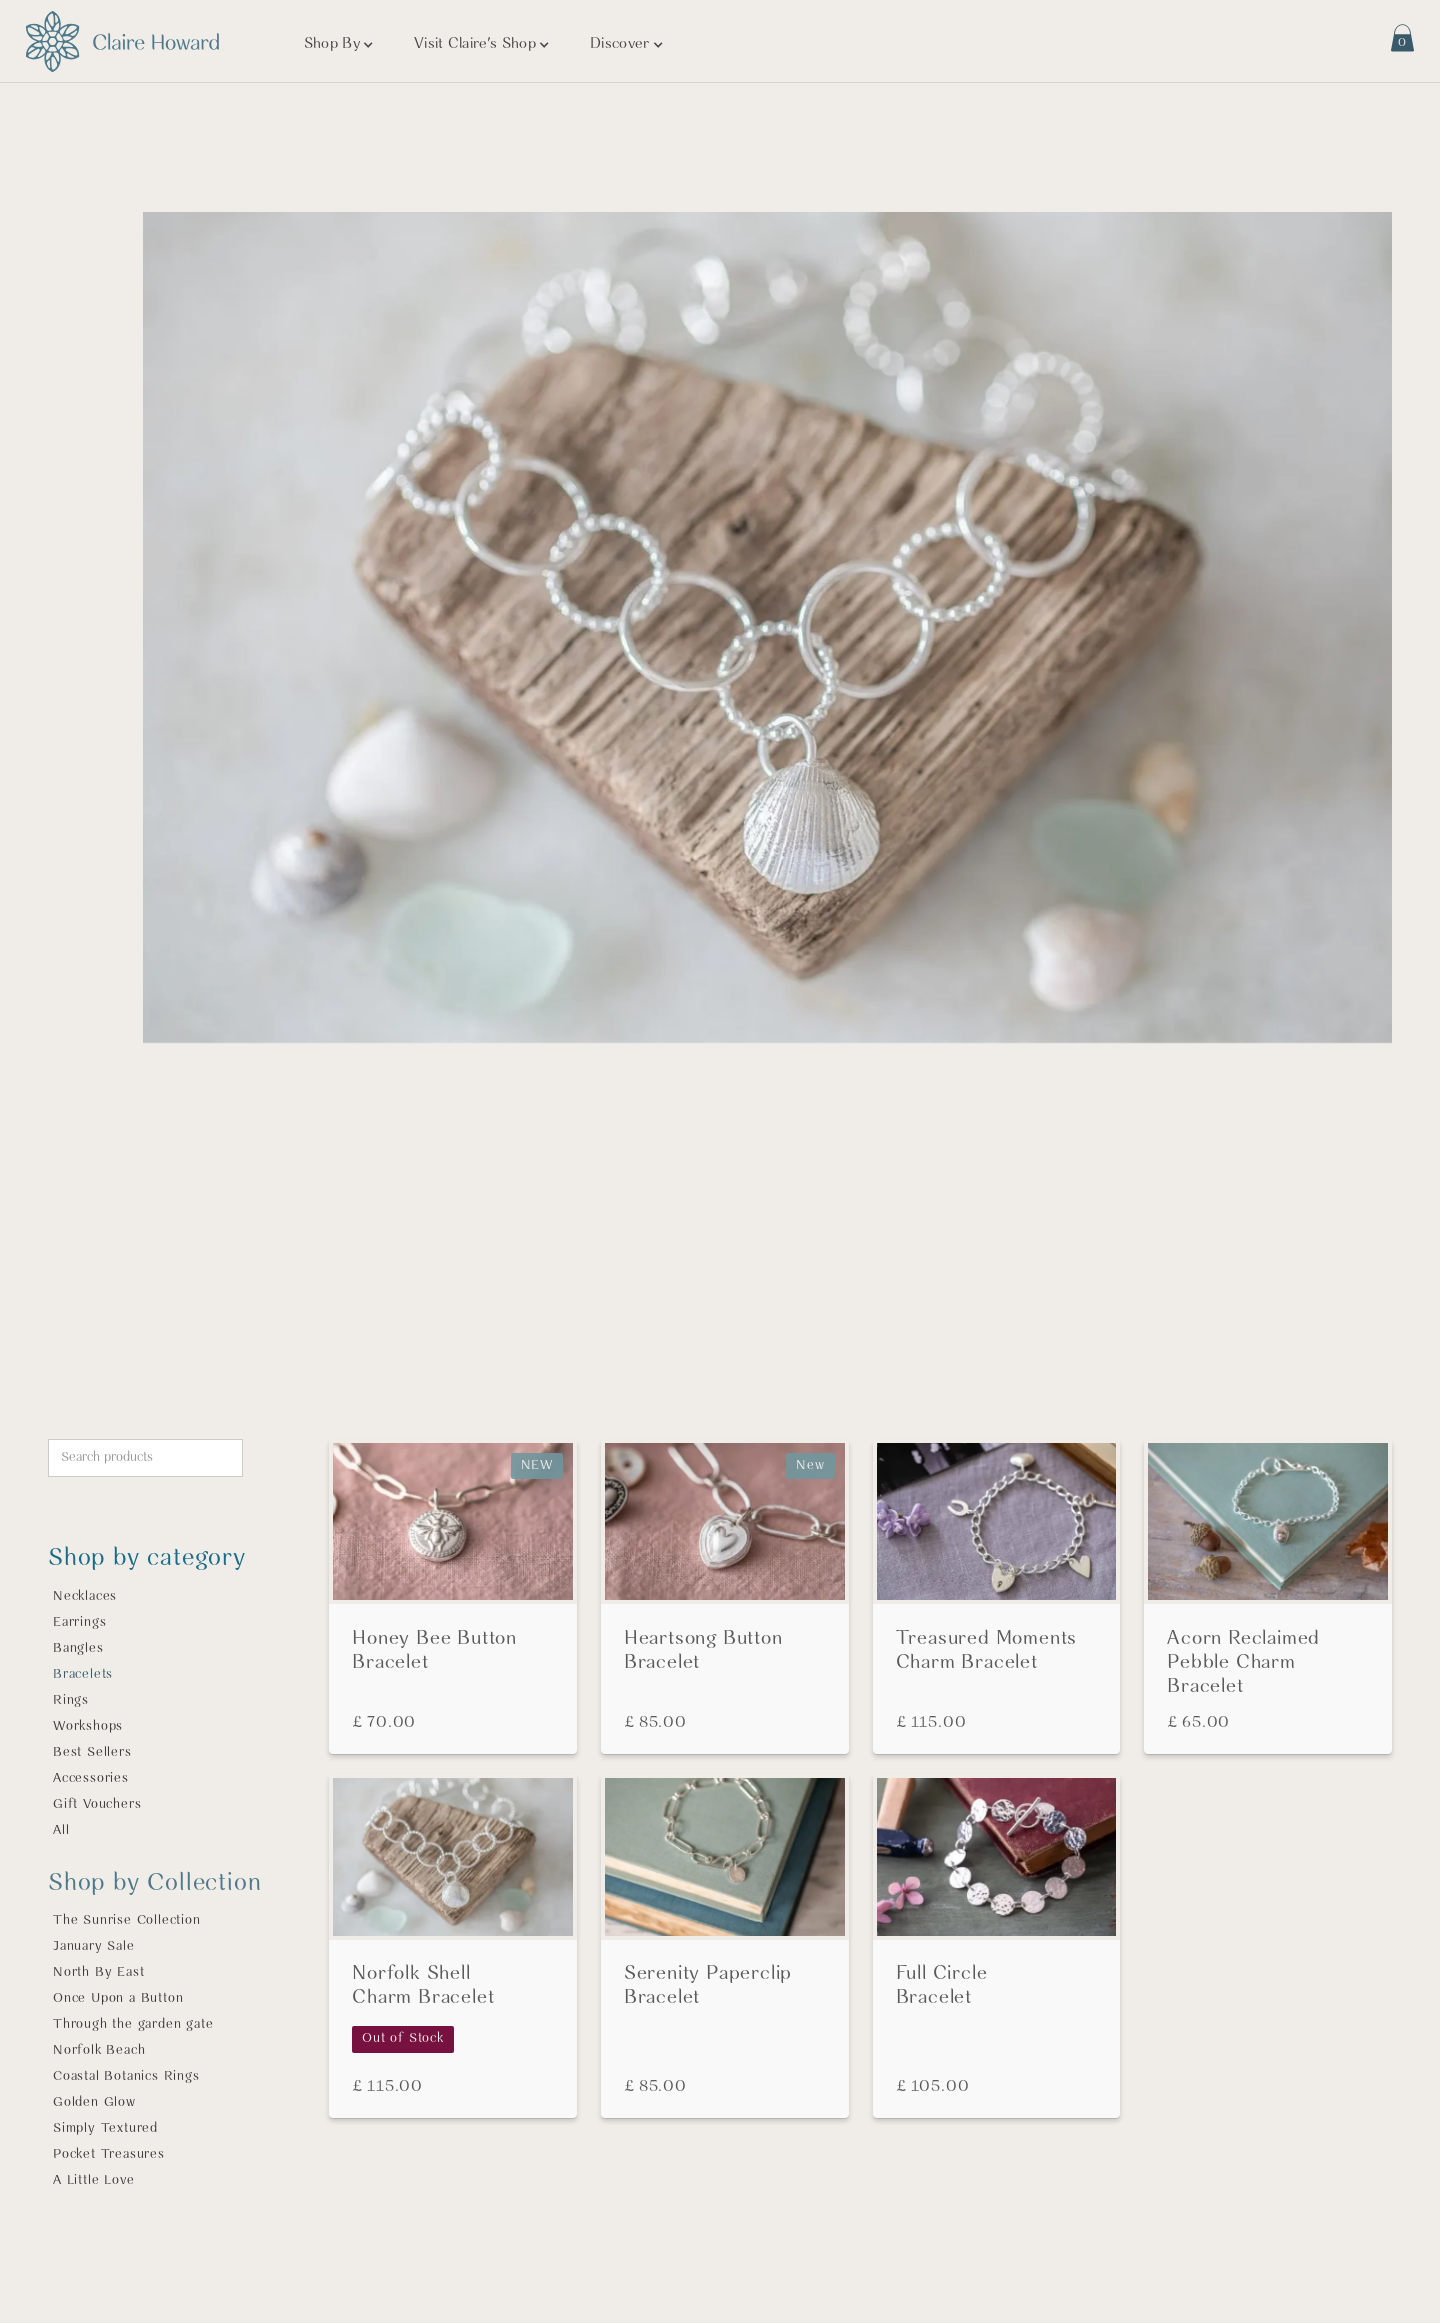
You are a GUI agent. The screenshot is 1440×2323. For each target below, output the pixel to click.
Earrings (79, 1622)
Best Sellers (92, 1752)
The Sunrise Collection (127, 1920)
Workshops (88, 1726)
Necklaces (85, 1596)
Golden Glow (94, 2102)
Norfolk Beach (99, 2050)
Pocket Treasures (109, 2154)
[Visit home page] (122, 41)
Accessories (91, 1778)
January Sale (94, 1946)
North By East (98, 1972)
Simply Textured (105, 2128)
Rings (71, 1700)
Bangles (78, 1648)
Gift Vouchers (97, 1804)
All (61, 1830)
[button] (339, 44)
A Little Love (93, 2180)
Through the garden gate (133, 2024)
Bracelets (83, 1674)
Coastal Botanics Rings (126, 2076)
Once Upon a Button (118, 1998)
